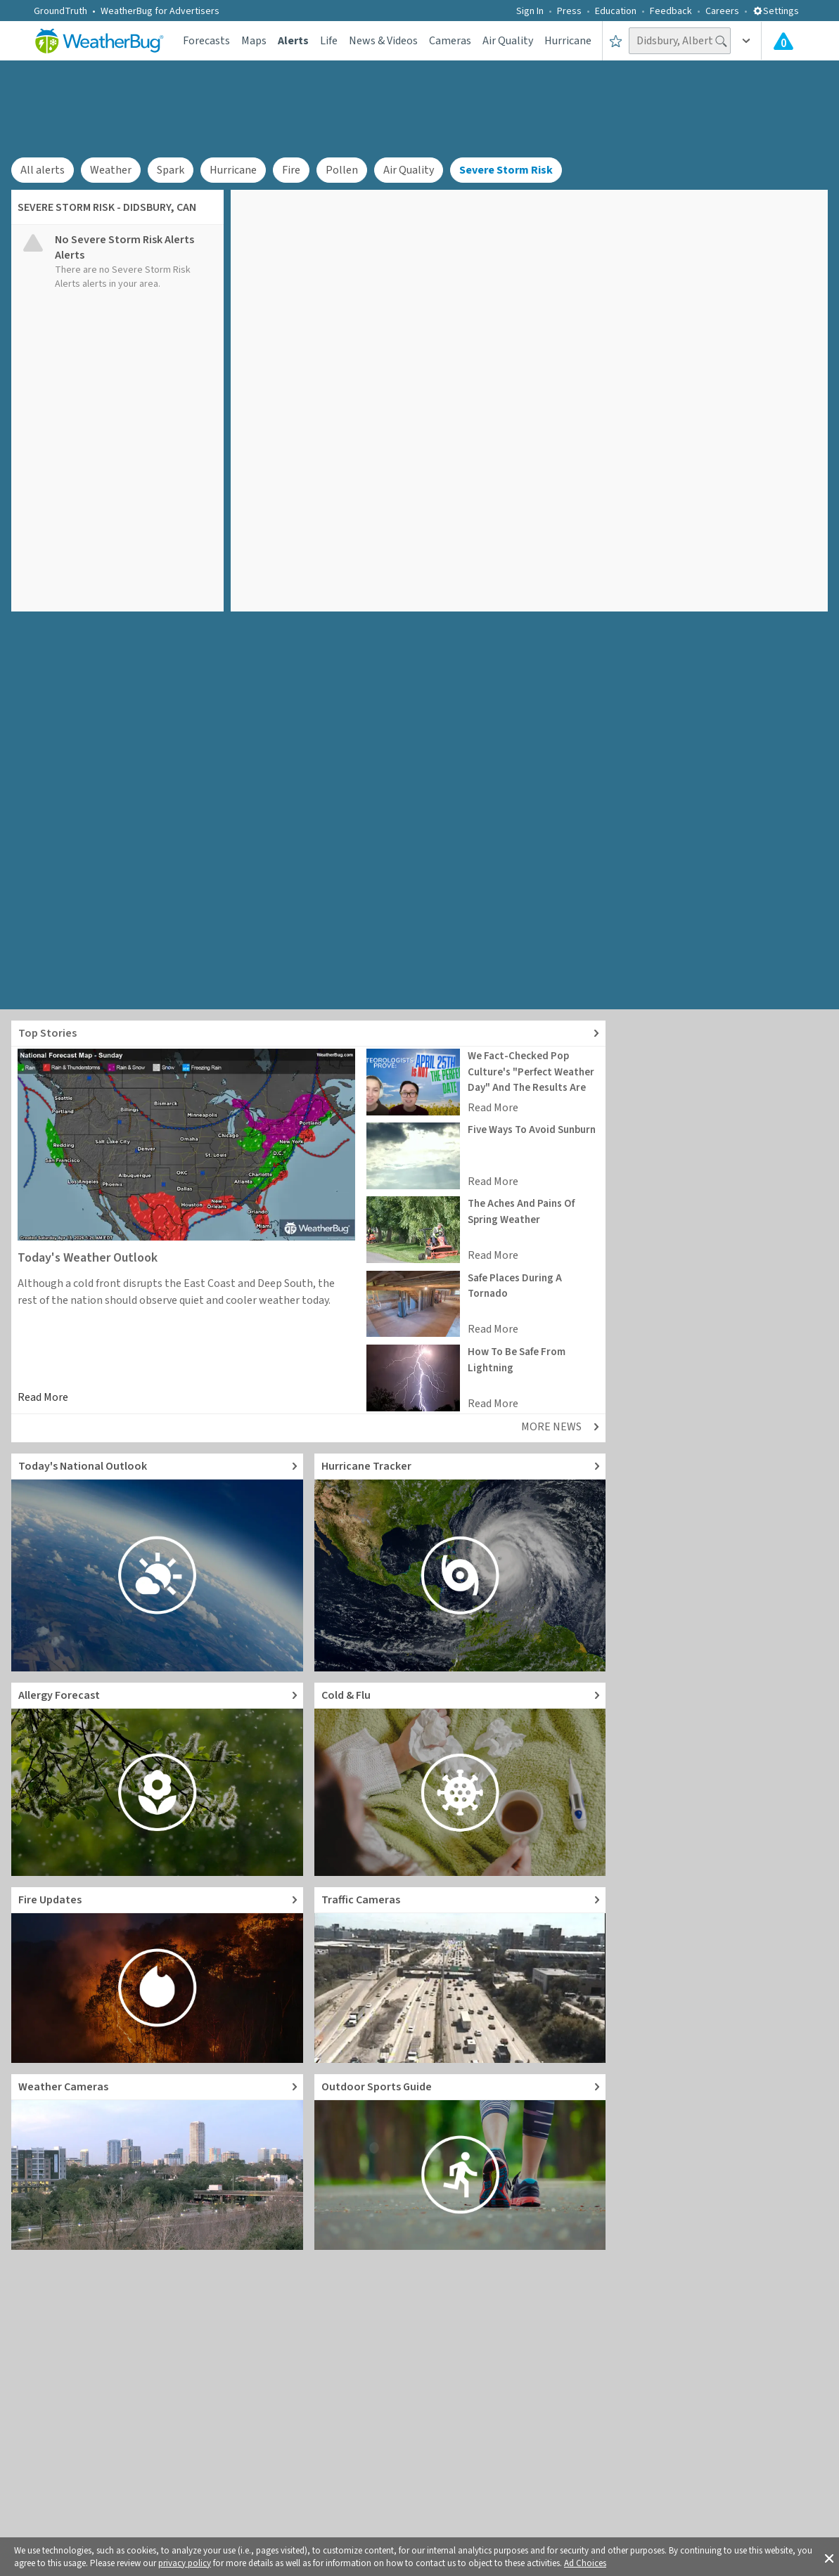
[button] (829, 2557)
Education (615, 11)
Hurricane (567, 40)
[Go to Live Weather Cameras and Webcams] (157, 2162)
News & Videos (383, 40)
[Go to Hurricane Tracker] (460, 1562)
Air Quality (507, 40)
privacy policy (184, 2563)
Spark (170, 170)
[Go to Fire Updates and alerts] (157, 1975)
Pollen (342, 170)
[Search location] (680, 40)
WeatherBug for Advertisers (160, 11)
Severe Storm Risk (506, 170)
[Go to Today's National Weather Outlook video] (157, 1562)
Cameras (450, 40)
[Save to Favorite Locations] (616, 40)
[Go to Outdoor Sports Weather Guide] (460, 2162)
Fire (291, 170)
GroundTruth (60, 11)
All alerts (42, 170)
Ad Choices (585, 2563)
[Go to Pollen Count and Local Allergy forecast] (157, 1779)
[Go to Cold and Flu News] (460, 1779)
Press (569, 11)
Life (329, 40)
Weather (111, 170)
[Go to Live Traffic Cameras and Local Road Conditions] (460, 1975)
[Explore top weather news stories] (308, 1034)
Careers (722, 11)
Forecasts (206, 40)
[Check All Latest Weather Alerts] (783, 41)
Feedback (671, 11)
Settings (775, 11)
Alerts (293, 40)
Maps (254, 40)
